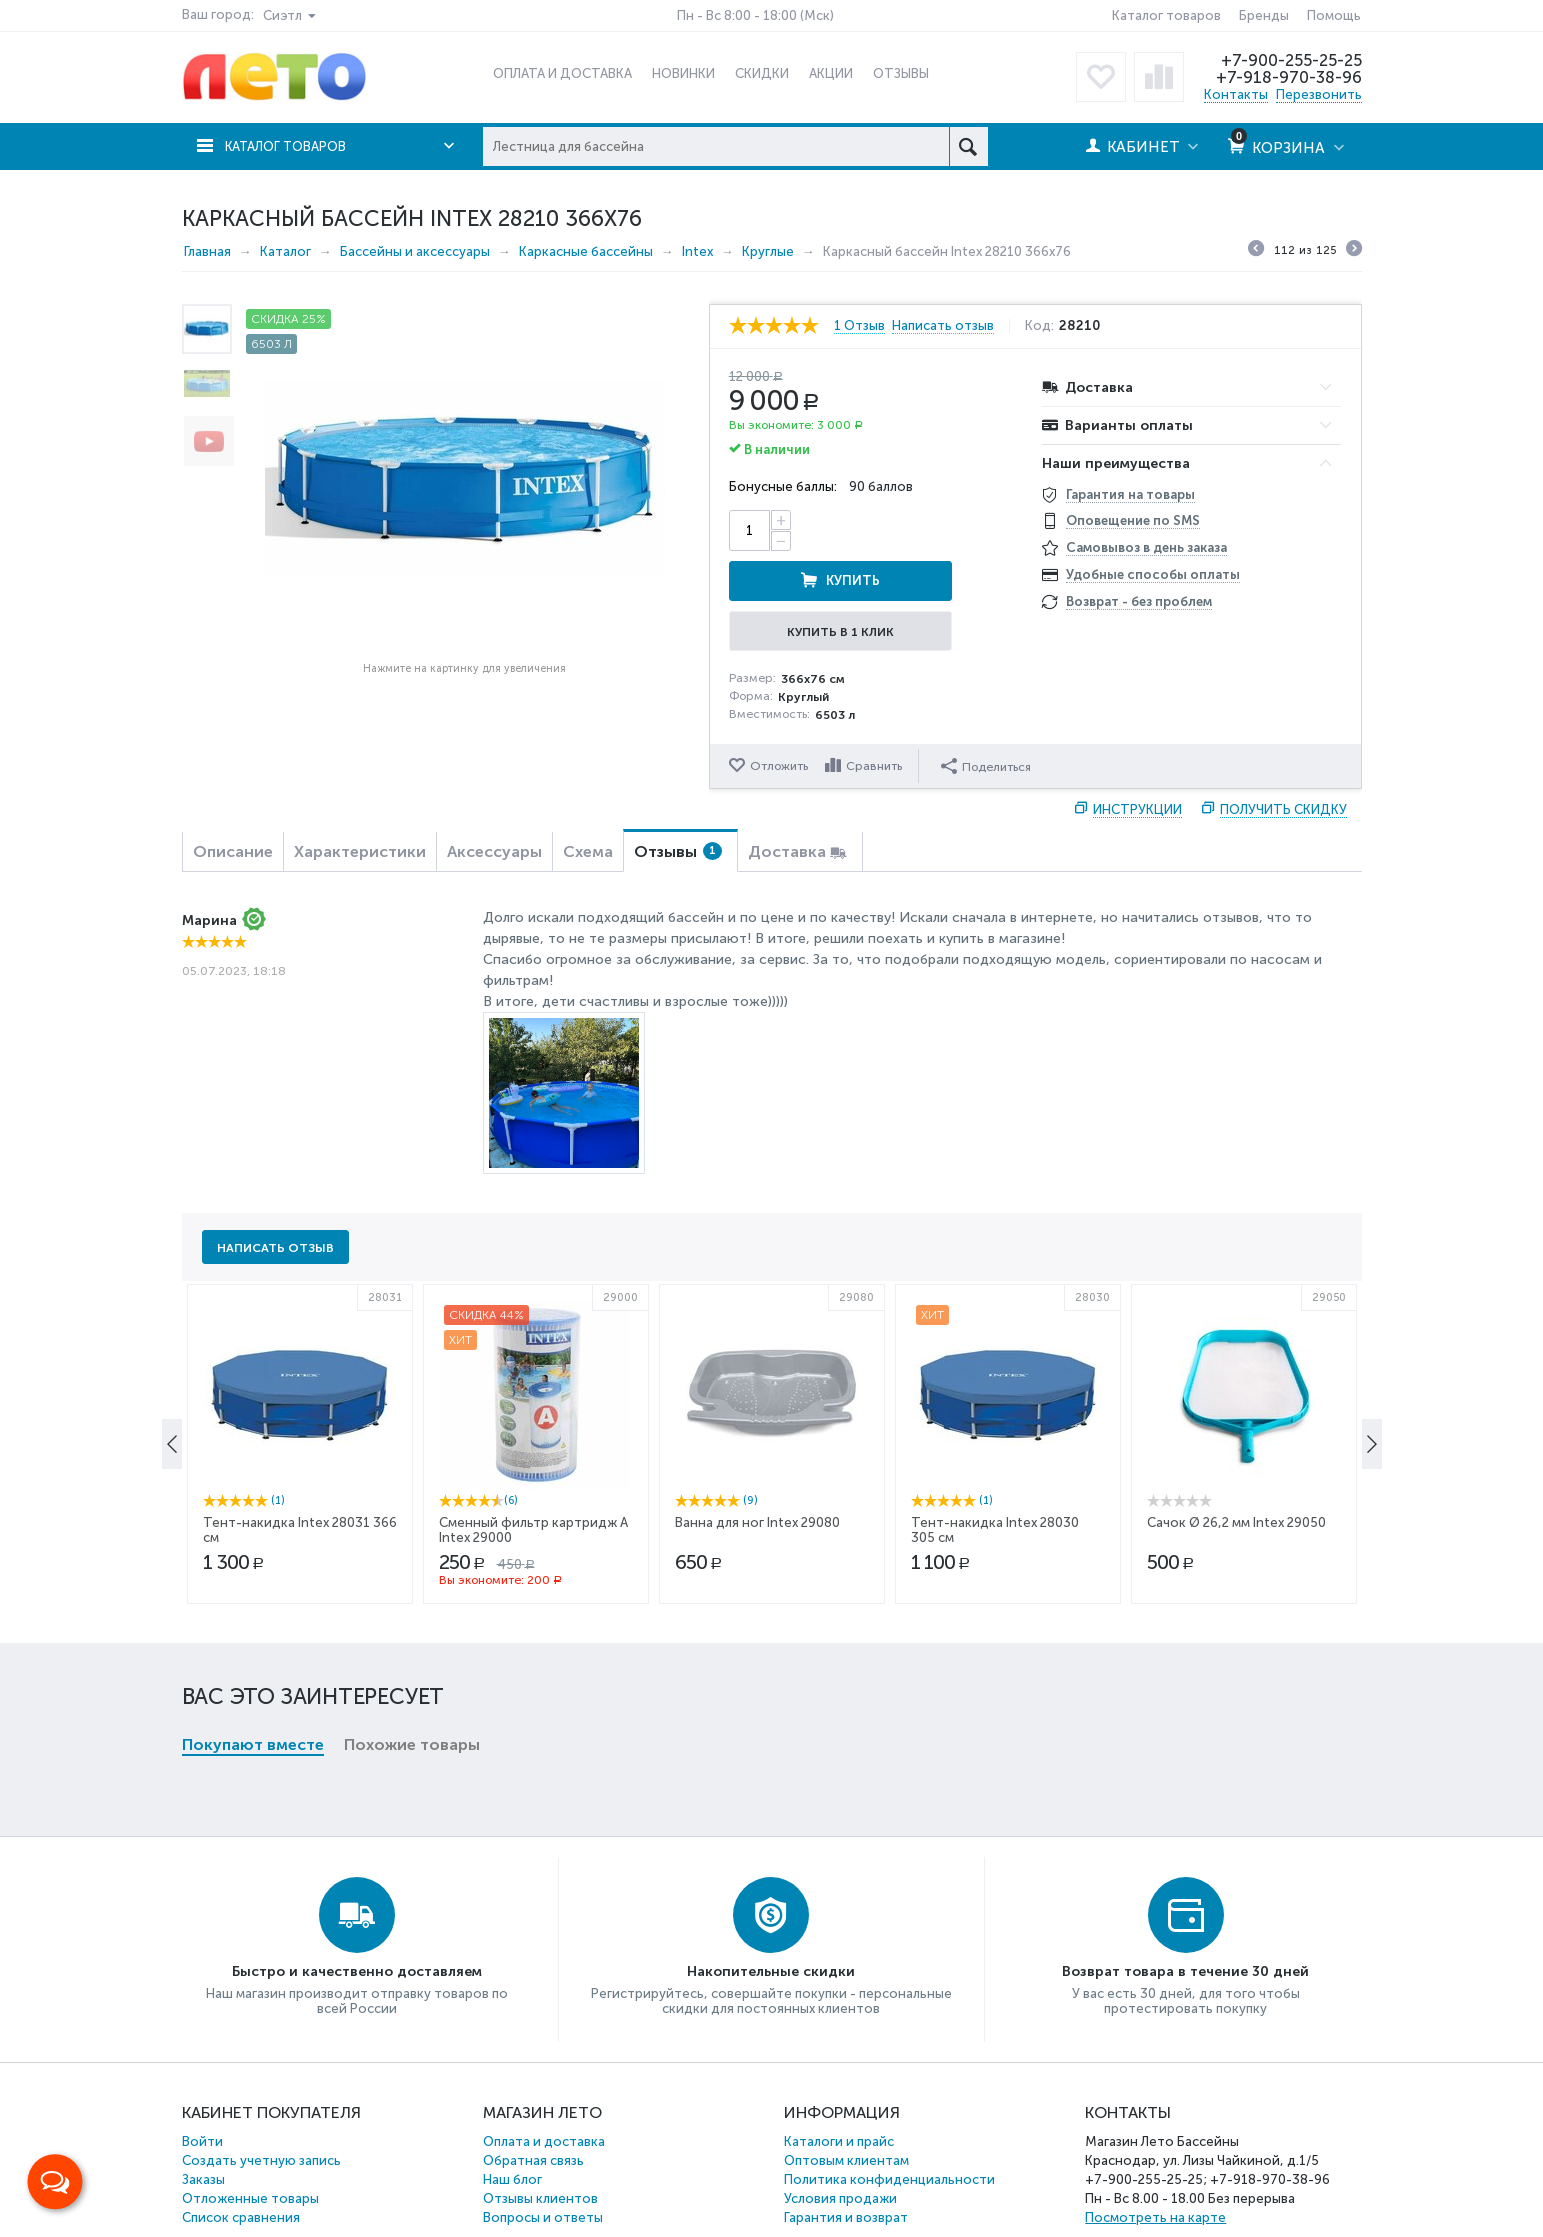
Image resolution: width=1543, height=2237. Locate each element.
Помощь (1334, 15)
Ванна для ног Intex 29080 (757, 1643)
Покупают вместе (253, 1365)
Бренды (1264, 15)
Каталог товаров (1166, 15)
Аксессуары (494, 799)
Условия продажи (840, 2146)
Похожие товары (412, 1365)
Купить (917, 529)
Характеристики (360, 799)
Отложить (779, 714)
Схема (588, 799)
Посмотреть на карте (1155, 2165)
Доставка (787, 799)
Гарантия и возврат (846, 2165)
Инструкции (1137, 757)
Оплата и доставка (544, 2089)
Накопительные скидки (771, 1919)
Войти (202, 2089)
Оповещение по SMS (1133, 520)
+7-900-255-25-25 (1289, 60)
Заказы (203, 2127)
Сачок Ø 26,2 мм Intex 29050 (1236, 1643)
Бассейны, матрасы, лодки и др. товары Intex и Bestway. (482, 2223)
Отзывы (678, 799)
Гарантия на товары (1130, 493)
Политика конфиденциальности (889, 2127)
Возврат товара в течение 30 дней (1185, 1919)
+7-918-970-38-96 (1287, 77)
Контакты (1236, 93)
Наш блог (512, 2127)
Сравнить (876, 714)
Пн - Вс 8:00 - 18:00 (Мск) (755, 15)
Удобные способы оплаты (1153, 574)
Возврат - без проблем (1139, 601)
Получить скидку (1283, 757)
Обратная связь (533, 2108)
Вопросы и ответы (543, 2165)
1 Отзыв (859, 325)
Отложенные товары (250, 2146)
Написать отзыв (951, 325)
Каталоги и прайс (839, 2089)
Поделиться (988, 713)
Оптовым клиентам (846, 2108)
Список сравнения (241, 2165)
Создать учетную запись (261, 2108)
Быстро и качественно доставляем (357, 1919)
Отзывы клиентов (540, 2146)
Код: (1047, 325)
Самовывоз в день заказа (1146, 547)
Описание (233, 799)
